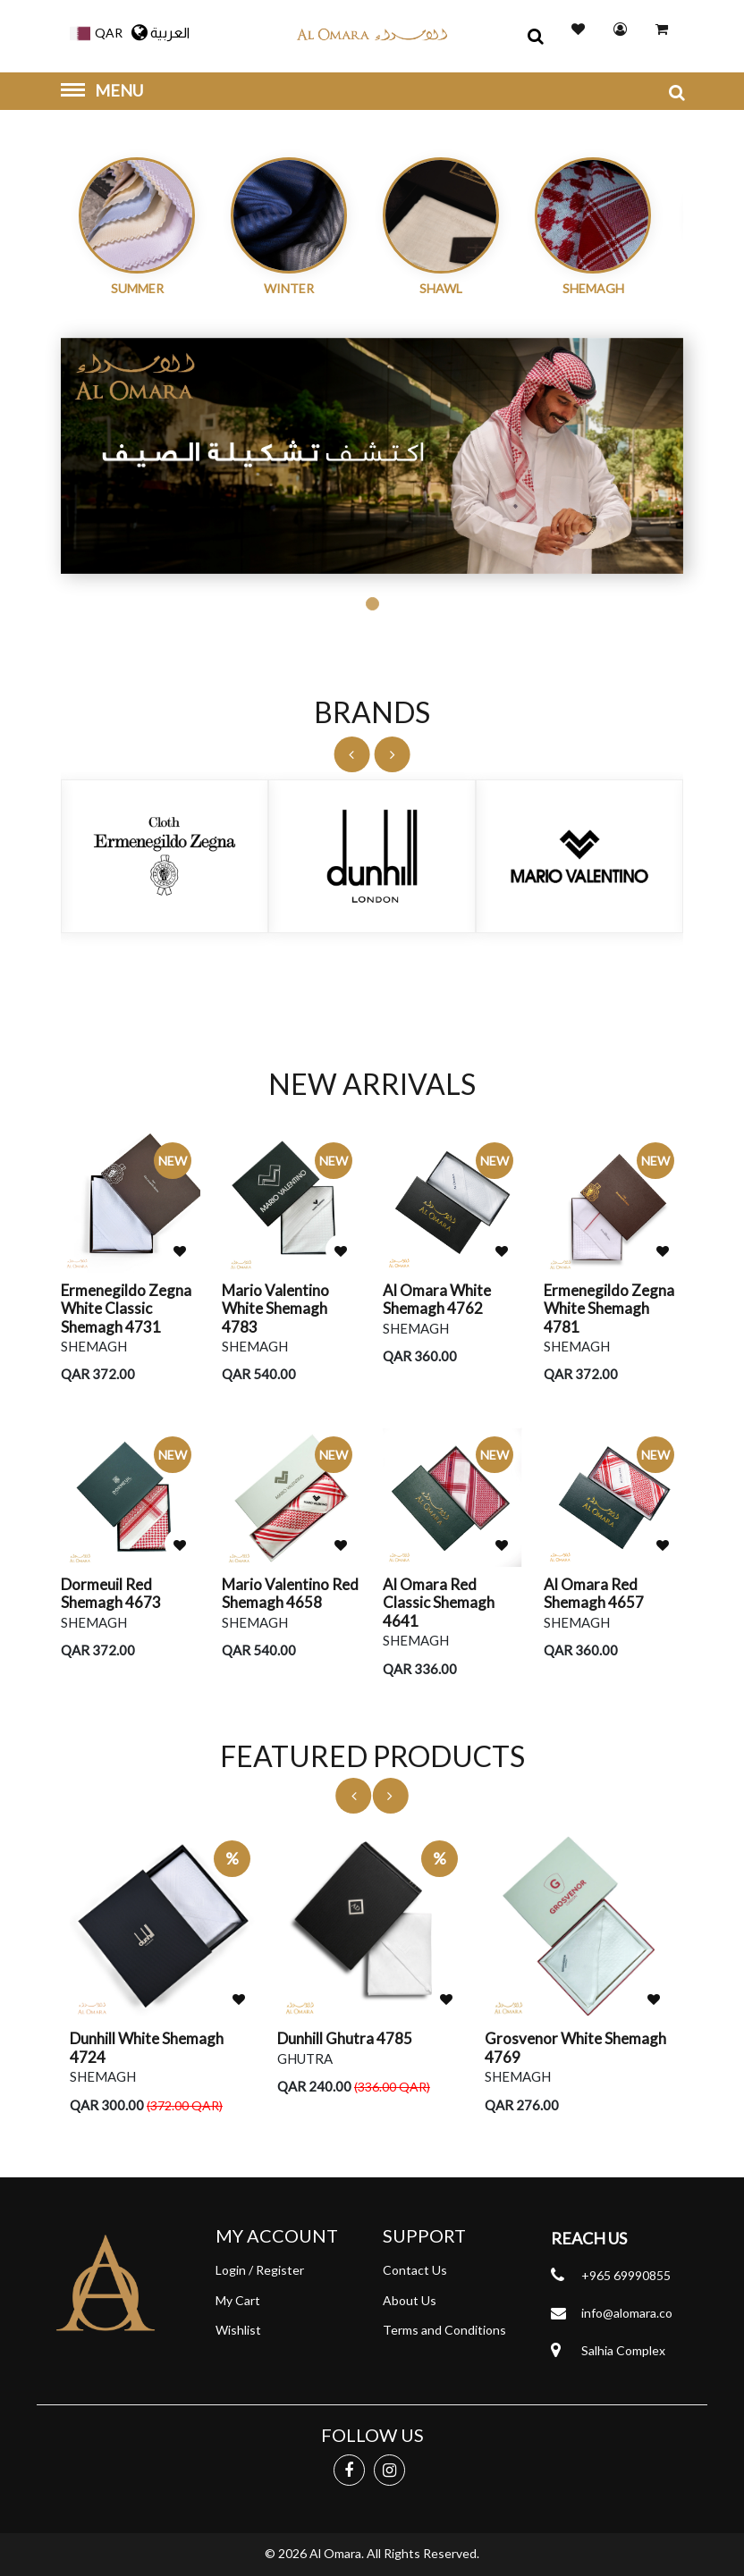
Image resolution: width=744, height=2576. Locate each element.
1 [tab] (372, 603)
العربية (160, 32)
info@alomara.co (626, 2312)
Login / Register (260, 2269)
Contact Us (415, 2269)
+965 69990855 (626, 2275)
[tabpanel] (372, 456)
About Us (409, 2300)
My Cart (238, 2300)
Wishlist (238, 2329)
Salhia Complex (623, 2350)
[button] (92, 31)
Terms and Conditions (444, 2329)
